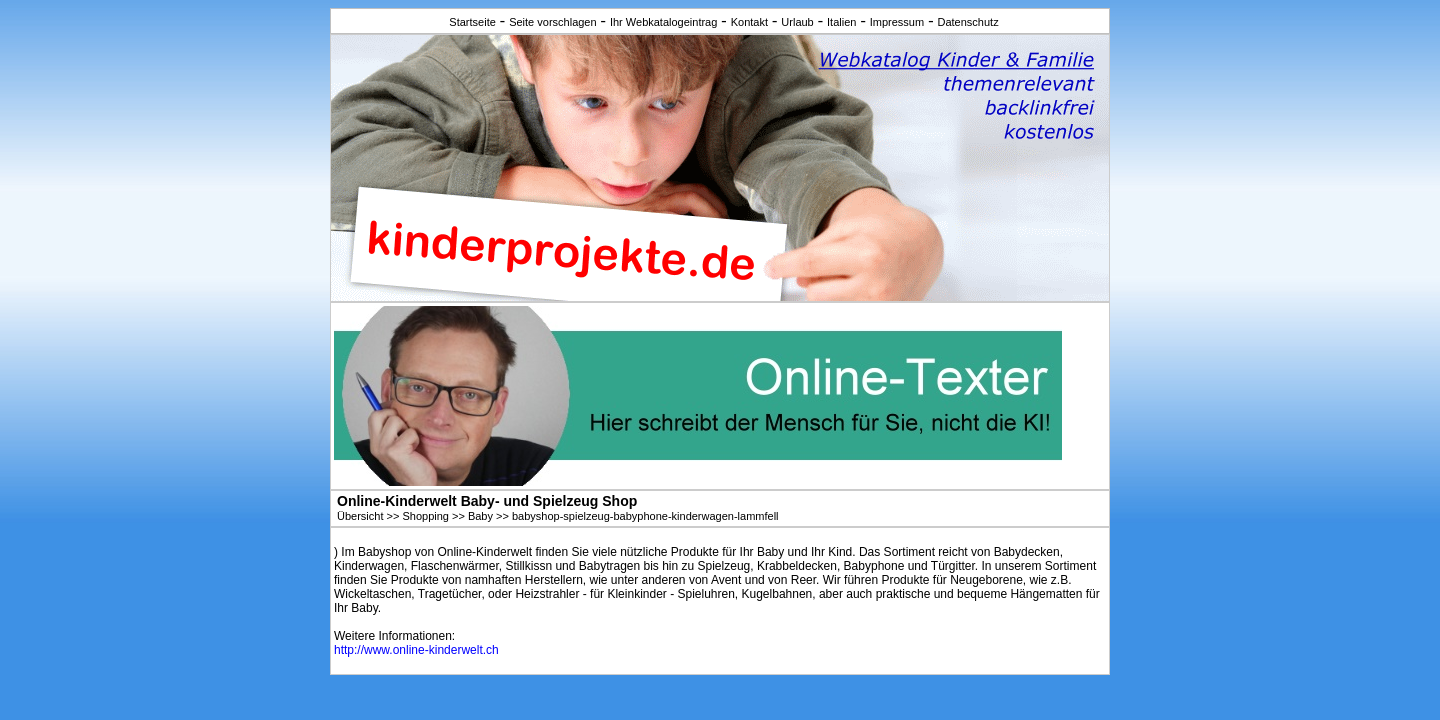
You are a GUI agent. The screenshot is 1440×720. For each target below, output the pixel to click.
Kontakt (749, 22)
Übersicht (360, 516)
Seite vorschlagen (552, 22)
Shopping (425, 516)
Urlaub (797, 22)
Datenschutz (967, 22)
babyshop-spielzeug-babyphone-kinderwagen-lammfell (645, 516)
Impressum (897, 22)
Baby (480, 516)
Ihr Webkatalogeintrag (663, 22)
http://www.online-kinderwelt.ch (416, 650)
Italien (841, 22)
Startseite (472, 22)
